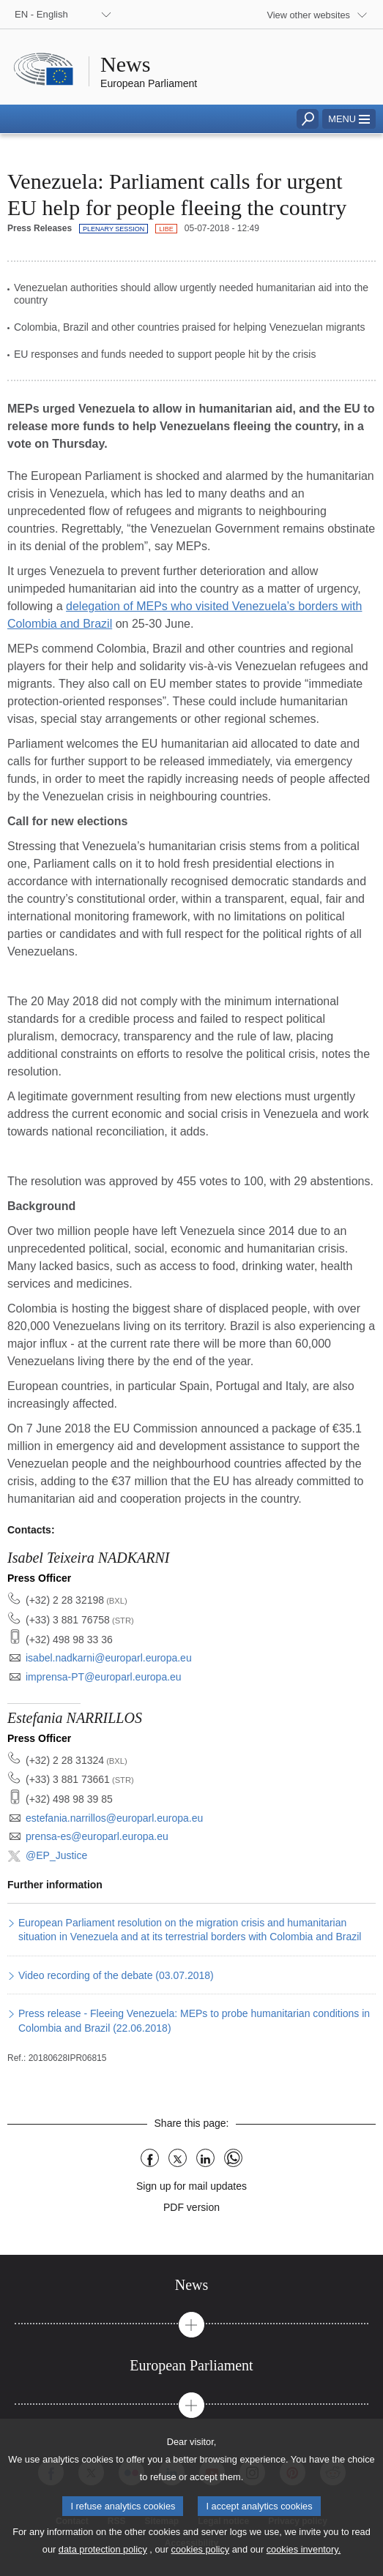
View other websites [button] (308, 15)
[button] (349, 119)
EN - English (41, 14)
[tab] (191, 2285)
